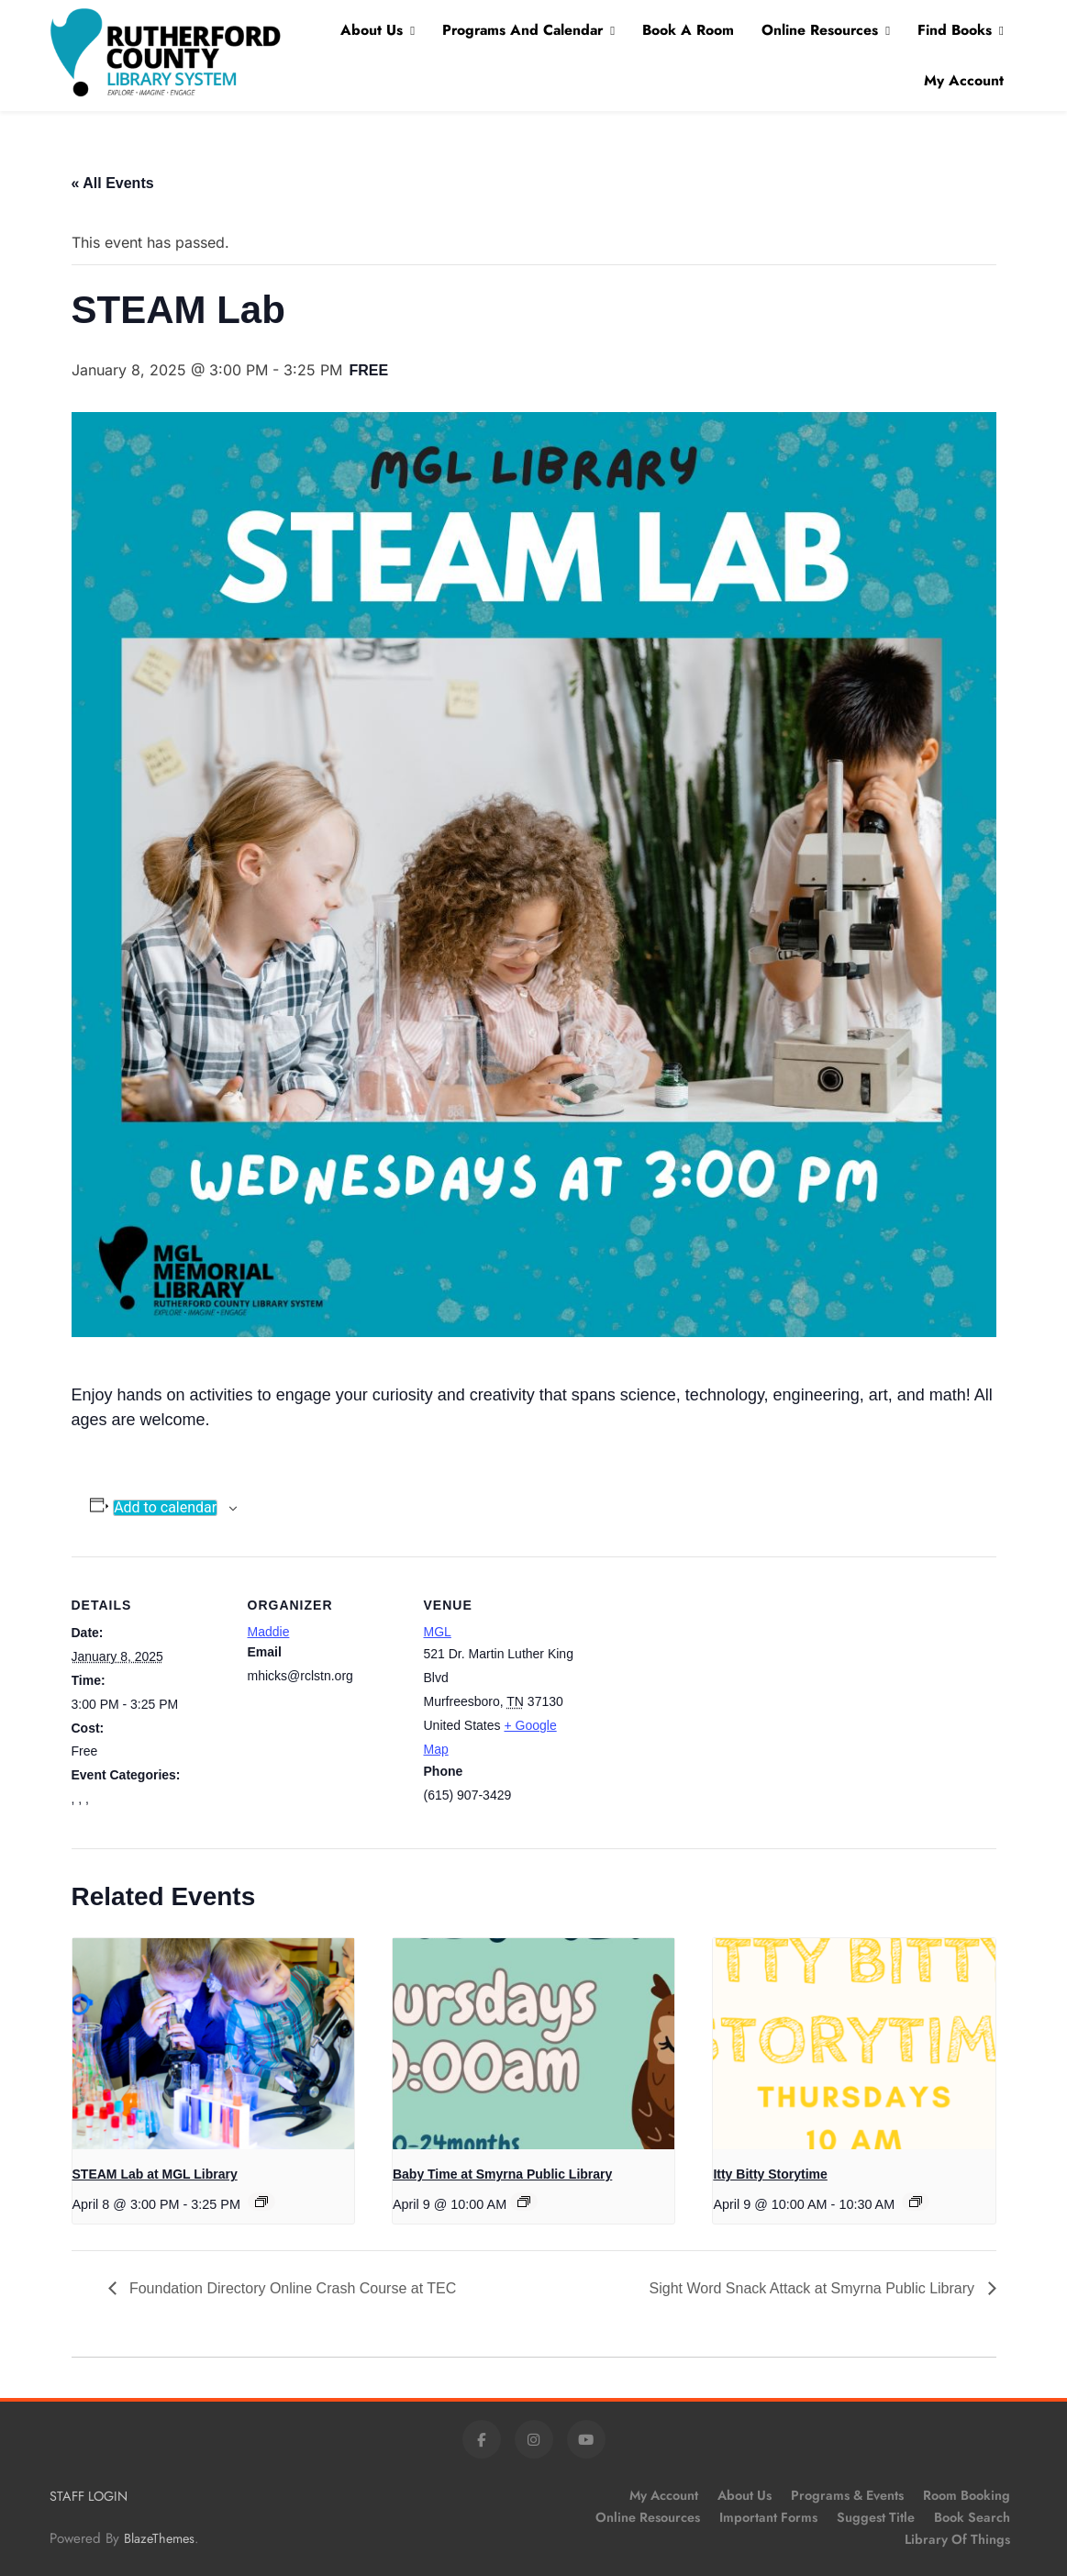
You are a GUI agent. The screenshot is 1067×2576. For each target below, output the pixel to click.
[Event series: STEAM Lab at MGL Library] (261, 2201)
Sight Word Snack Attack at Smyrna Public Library (814, 2288)
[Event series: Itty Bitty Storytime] (915, 2201)
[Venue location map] (697, 1682)
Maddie (269, 1631)
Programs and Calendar (522, 29)
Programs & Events (847, 2495)
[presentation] (213, 2043)
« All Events (113, 183)
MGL (437, 1631)
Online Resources (819, 29)
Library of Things (957, 2539)
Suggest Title (876, 2517)
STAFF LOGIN (89, 2496)
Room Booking (966, 2495)
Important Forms (768, 2517)
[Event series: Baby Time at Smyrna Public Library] (523, 2201)
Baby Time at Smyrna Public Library (502, 2174)
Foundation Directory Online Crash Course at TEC (291, 2288)
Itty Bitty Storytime (770, 2174)
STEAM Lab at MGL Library (155, 2174)
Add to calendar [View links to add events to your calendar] (165, 1508)
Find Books (954, 29)
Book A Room (688, 29)
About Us (371, 29)
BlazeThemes (159, 2538)
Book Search (972, 2517)
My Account (964, 80)
